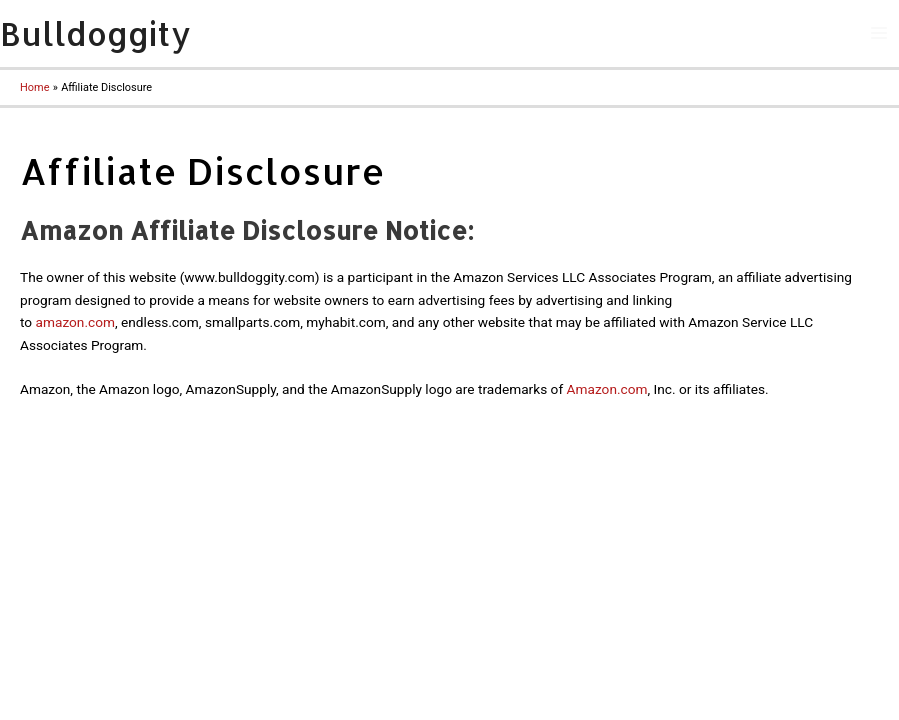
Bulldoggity (95, 33)
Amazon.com (607, 389)
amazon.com (75, 322)
